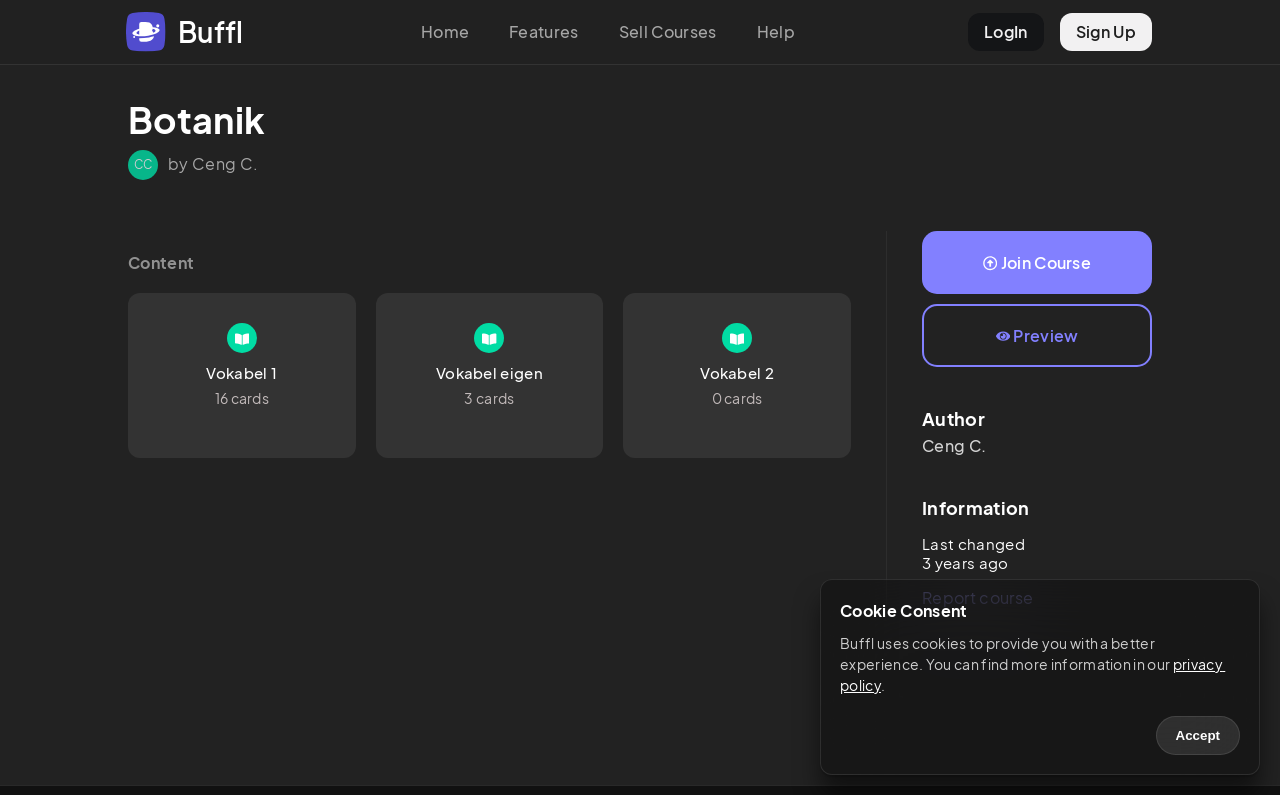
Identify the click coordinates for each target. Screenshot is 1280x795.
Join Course (1037, 262)
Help (776, 31)
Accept (1198, 735)
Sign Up (1106, 31)
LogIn (1006, 31)
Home (445, 31)
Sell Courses (668, 31)
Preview (1037, 335)
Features (544, 31)
